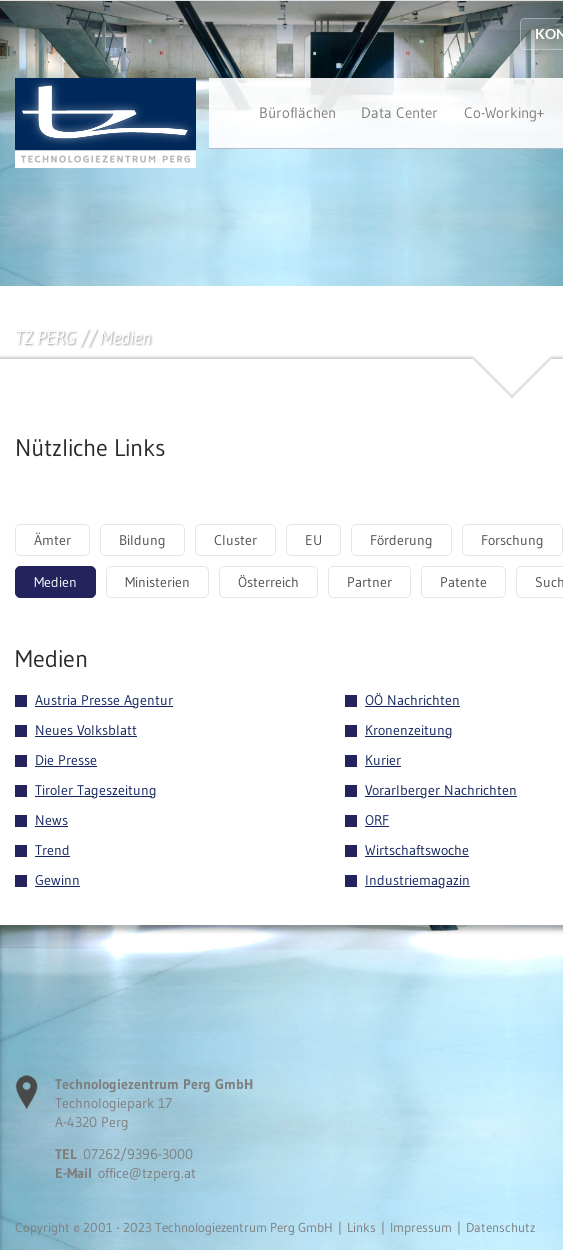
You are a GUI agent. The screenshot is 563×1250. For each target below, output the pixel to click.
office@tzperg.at (147, 1173)
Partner (369, 582)
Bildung (142, 540)
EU (313, 540)
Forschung (512, 540)
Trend (52, 850)
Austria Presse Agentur (104, 700)
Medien (55, 582)
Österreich (268, 582)
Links (361, 1227)
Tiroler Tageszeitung (96, 790)
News (51, 820)
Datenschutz (500, 1227)
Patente (463, 582)
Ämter (52, 540)
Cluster (235, 540)
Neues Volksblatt (86, 730)
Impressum (421, 1227)
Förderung (401, 540)
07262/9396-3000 (138, 1154)
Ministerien (157, 582)
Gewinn (57, 880)
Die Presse (66, 760)
